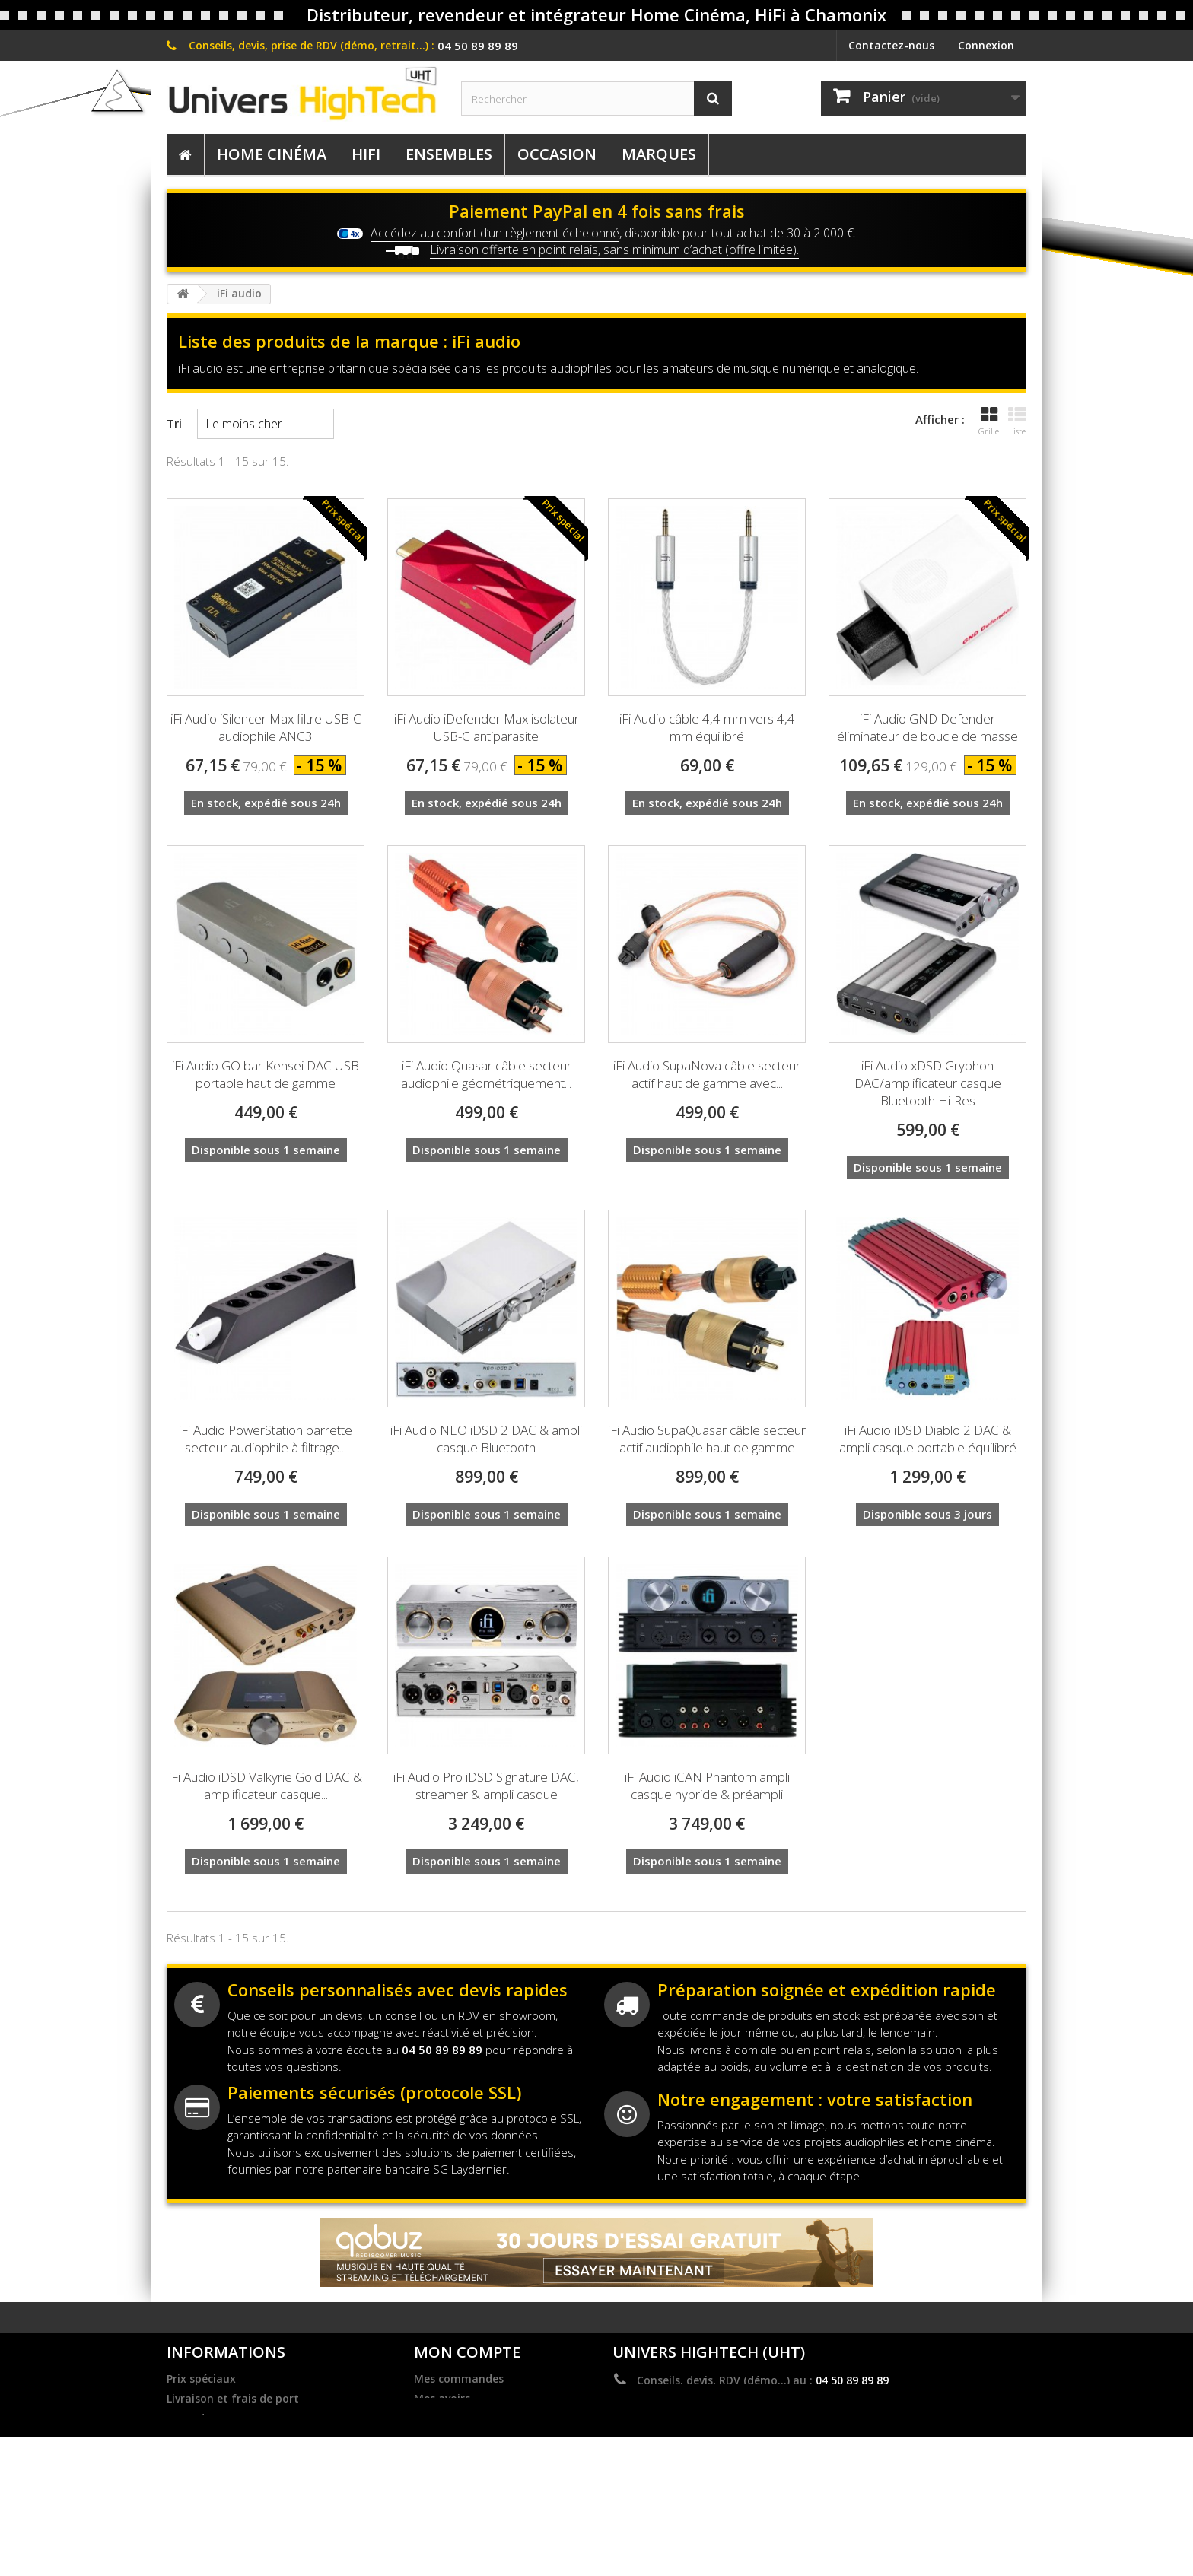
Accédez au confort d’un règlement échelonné (495, 232)
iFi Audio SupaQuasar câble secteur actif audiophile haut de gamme (707, 1438)
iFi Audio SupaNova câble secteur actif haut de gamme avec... (706, 1074)
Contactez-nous (891, 45)
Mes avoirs (442, 2399)
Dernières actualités (220, 2458)
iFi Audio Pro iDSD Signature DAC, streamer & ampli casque (486, 1785)
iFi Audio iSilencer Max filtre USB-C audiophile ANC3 (265, 727)
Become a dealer (211, 2438)
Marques (659, 154)
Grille (988, 421)
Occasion (556, 154)
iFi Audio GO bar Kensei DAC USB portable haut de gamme (265, 1074)
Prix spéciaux (201, 2379)
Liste (1017, 421)
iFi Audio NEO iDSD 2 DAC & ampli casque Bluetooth (486, 1438)
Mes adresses (449, 2418)
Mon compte (467, 2352)
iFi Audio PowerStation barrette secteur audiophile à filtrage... (265, 1438)
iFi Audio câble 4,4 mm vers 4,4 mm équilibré (707, 727)
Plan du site (198, 2537)
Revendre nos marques (227, 2418)
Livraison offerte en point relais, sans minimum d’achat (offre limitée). (614, 249)
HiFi (366, 154)
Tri (174, 423)
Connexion (986, 45)
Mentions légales (212, 2478)
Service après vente (218, 2517)
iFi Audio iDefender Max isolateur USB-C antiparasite (486, 727)
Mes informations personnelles (497, 2438)
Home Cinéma (271, 154)
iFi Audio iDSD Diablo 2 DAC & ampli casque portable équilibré (927, 1438)
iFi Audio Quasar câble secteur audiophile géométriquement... (486, 1074)
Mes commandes (459, 2379)
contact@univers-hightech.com (764, 2402)
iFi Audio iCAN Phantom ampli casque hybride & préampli (707, 1785)
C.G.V (180, 2497)
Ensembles (449, 154)
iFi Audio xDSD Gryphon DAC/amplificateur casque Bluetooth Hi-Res (927, 1083)
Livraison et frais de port (233, 2399)
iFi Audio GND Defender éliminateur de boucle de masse (927, 727)
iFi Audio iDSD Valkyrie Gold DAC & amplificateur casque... (265, 1785)
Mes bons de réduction (474, 2458)
